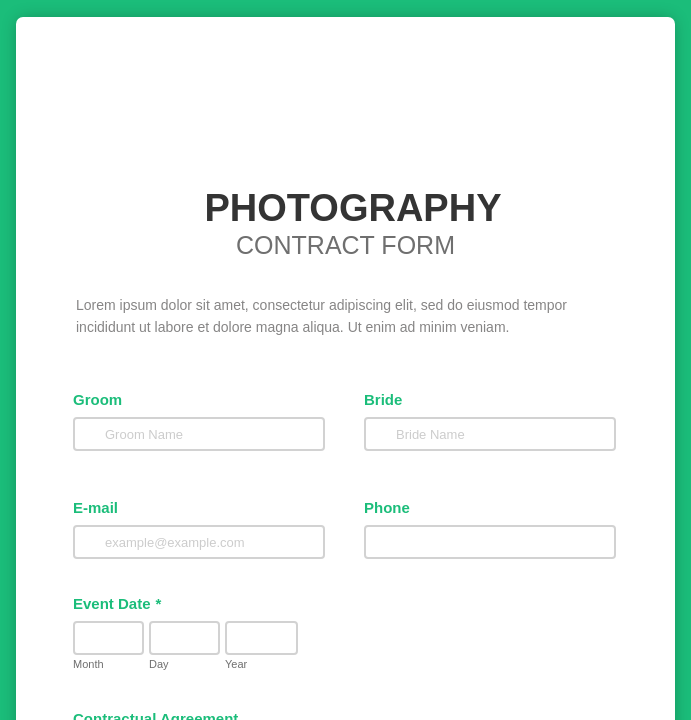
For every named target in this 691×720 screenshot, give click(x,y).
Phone (377, 540)
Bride (373, 431)
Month (83, 698)
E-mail (90, 540)
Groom (92, 431)
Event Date (112, 637)
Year (268, 698)
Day (133, 698)
